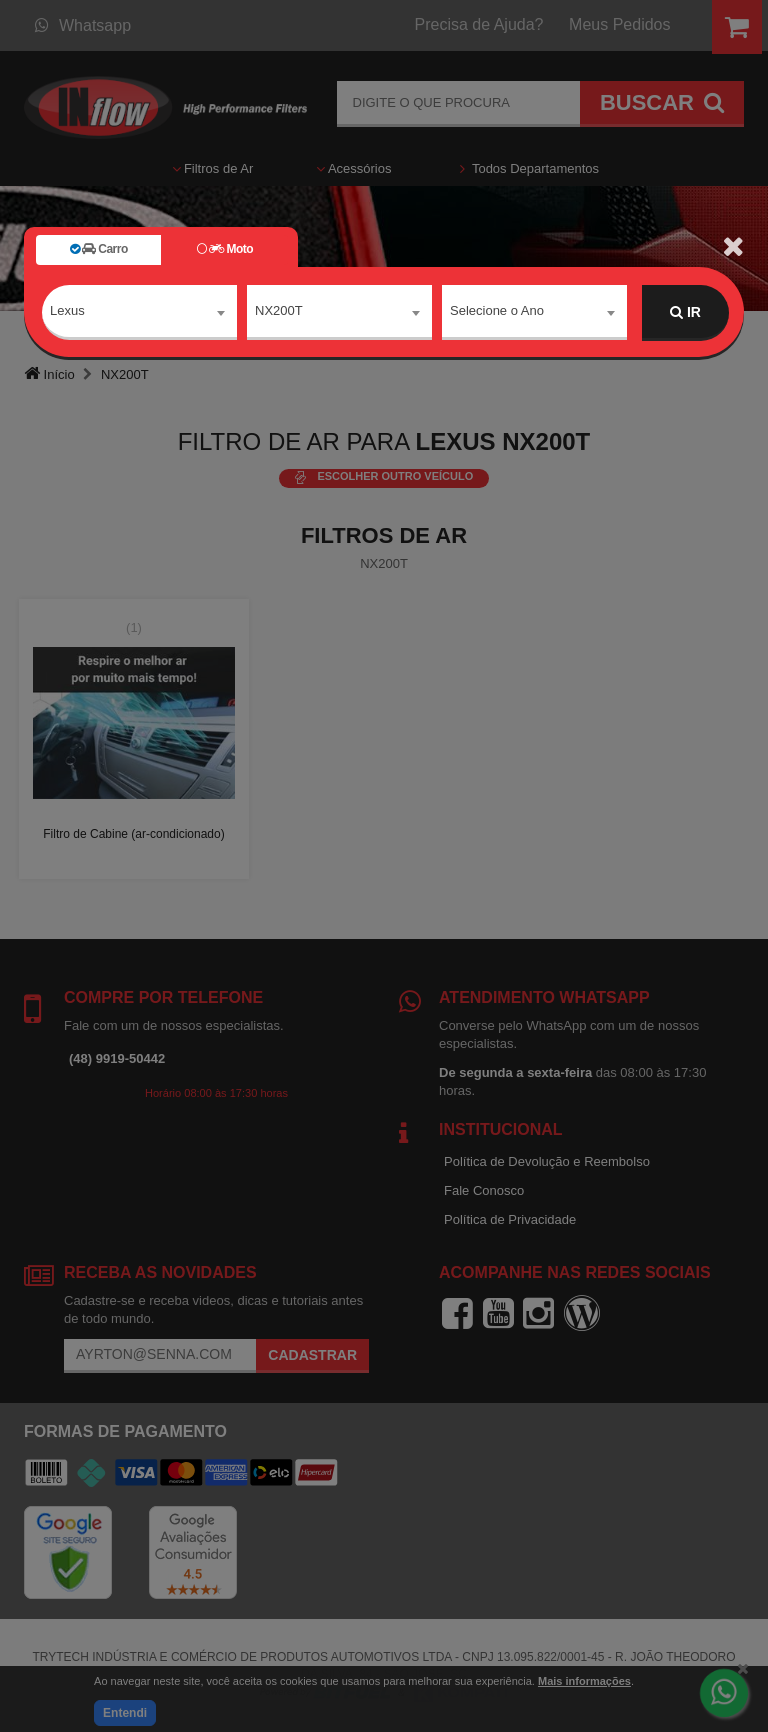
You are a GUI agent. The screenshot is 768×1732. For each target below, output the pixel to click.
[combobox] (139, 313)
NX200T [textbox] (279, 311)
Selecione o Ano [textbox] (497, 311)
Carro (99, 249)
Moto (225, 249)
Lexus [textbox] (67, 311)
